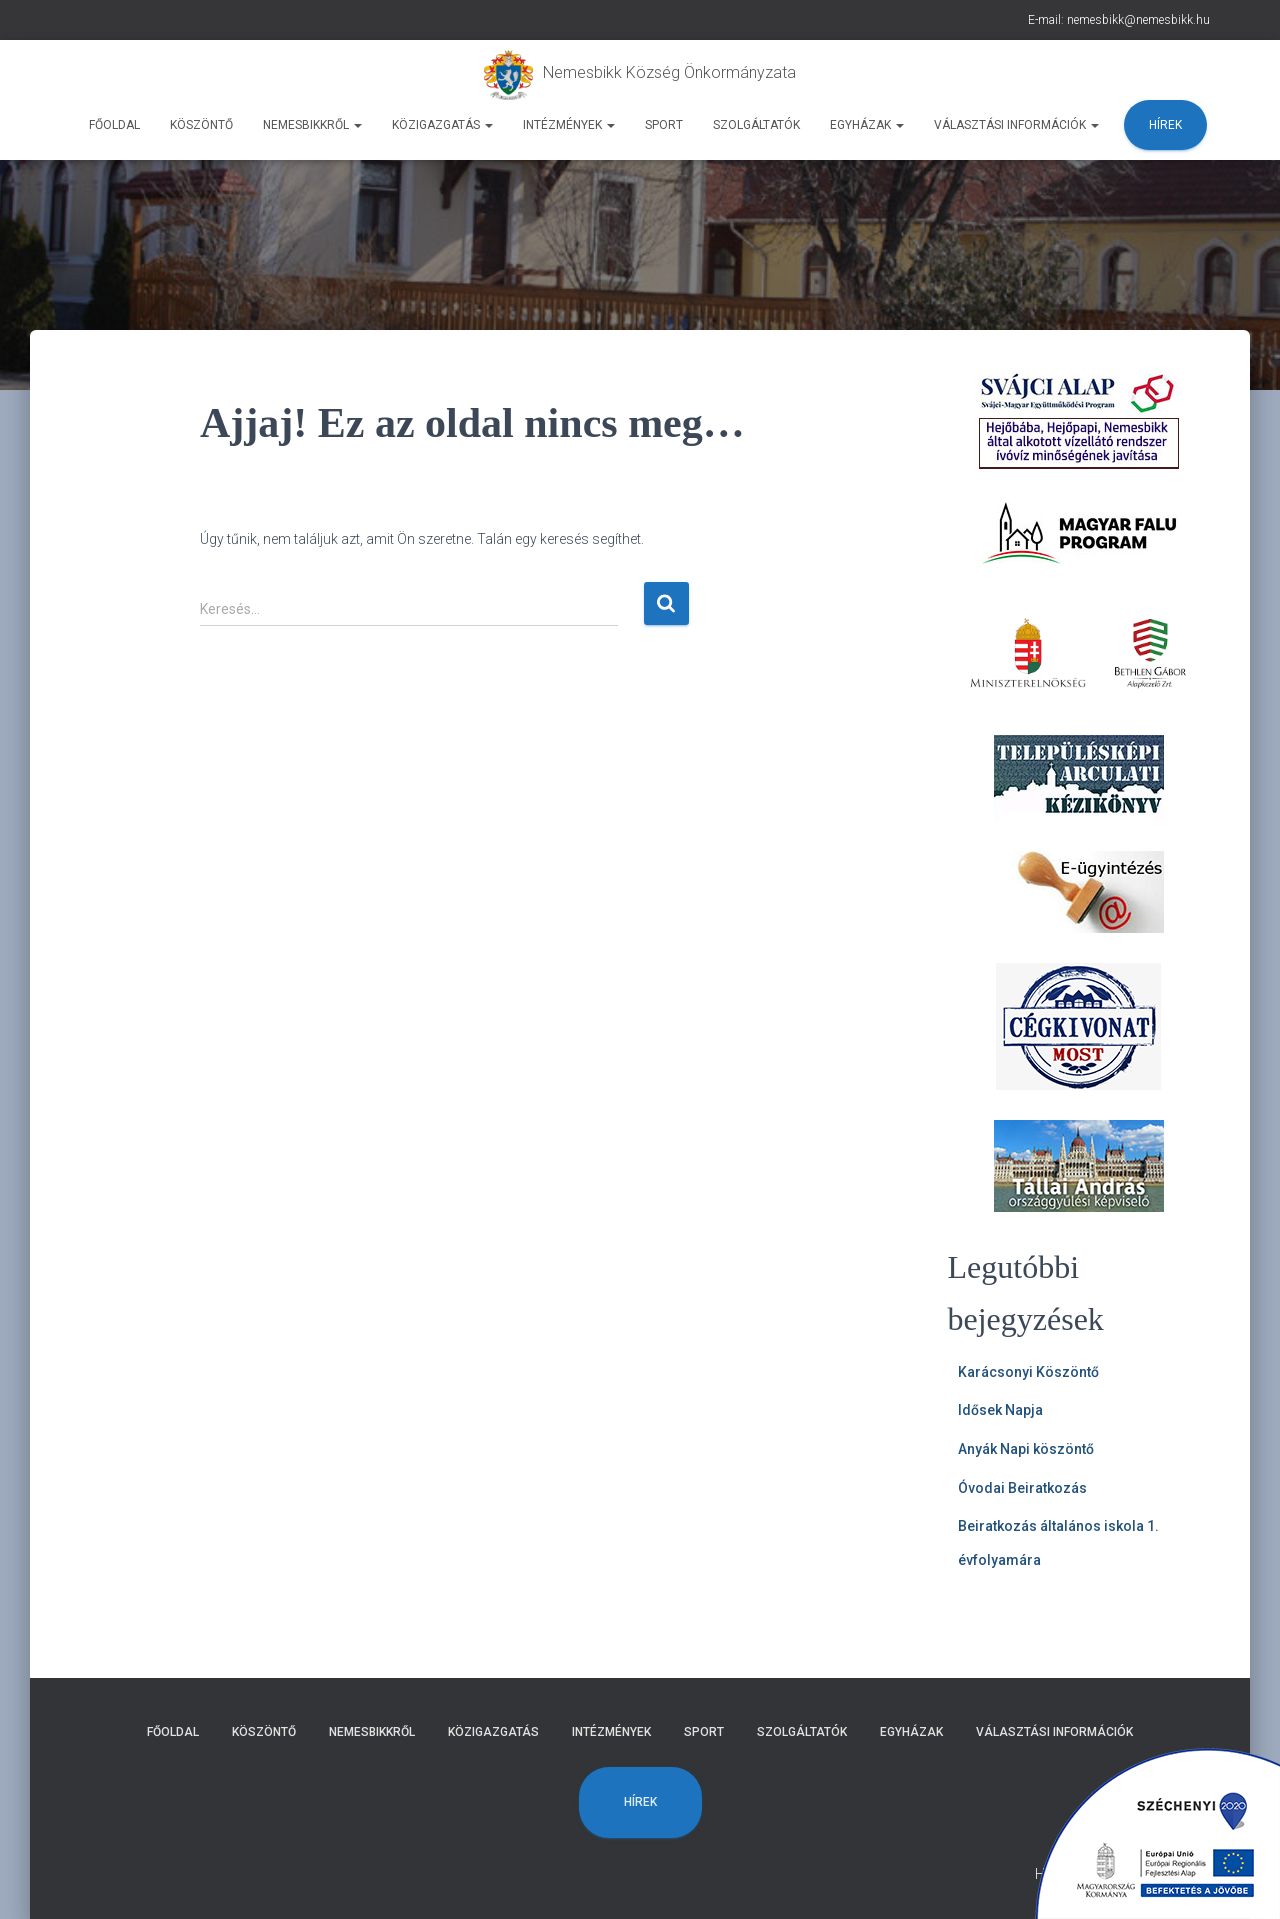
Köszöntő (201, 125)
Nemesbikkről (312, 125)
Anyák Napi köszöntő (1026, 1449)
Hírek (1165, 125)
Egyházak (867, 125)
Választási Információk (1016, 125)
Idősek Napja (1000, 1410)
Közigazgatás (442, 125)
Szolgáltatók (756, 125)
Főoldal (114, 125)
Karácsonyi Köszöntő (1028, 1372)
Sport (664, 125)
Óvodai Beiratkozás (1022, 1488)
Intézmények (569, 125)
